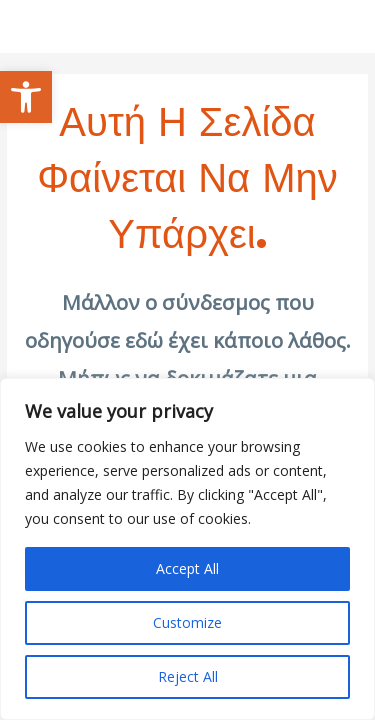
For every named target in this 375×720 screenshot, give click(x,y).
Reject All (188, 676)
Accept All (187, 568)
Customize (187, 622)
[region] (187, 549)
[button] (26, 97)
